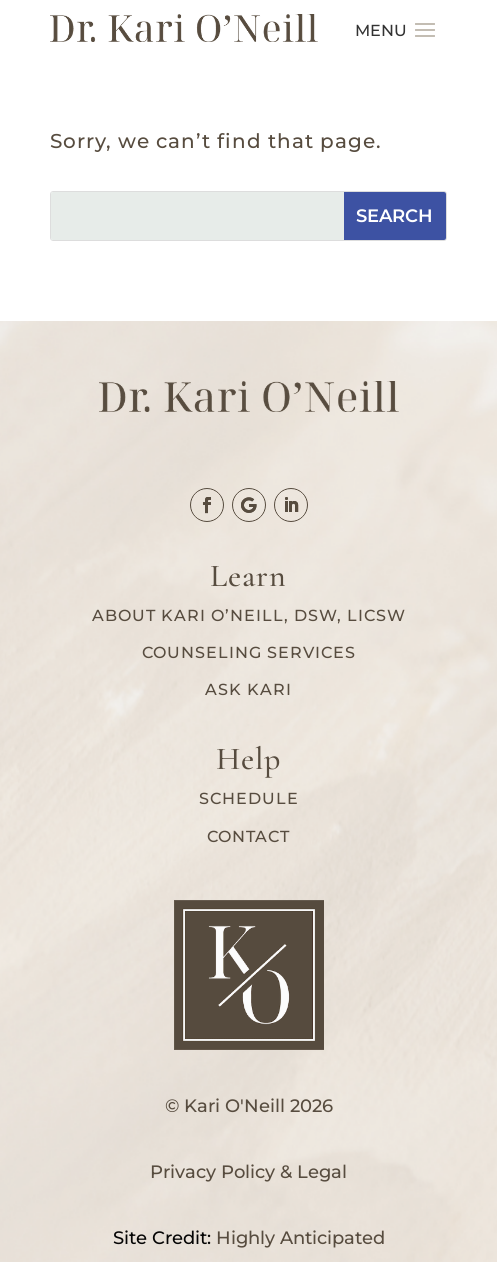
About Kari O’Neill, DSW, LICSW (249, 615)
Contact (248, 836)
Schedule (249, 798)
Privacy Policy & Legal (248, 1172)
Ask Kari (248, 689)
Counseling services (249, 652)
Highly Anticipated (300, 1238)
